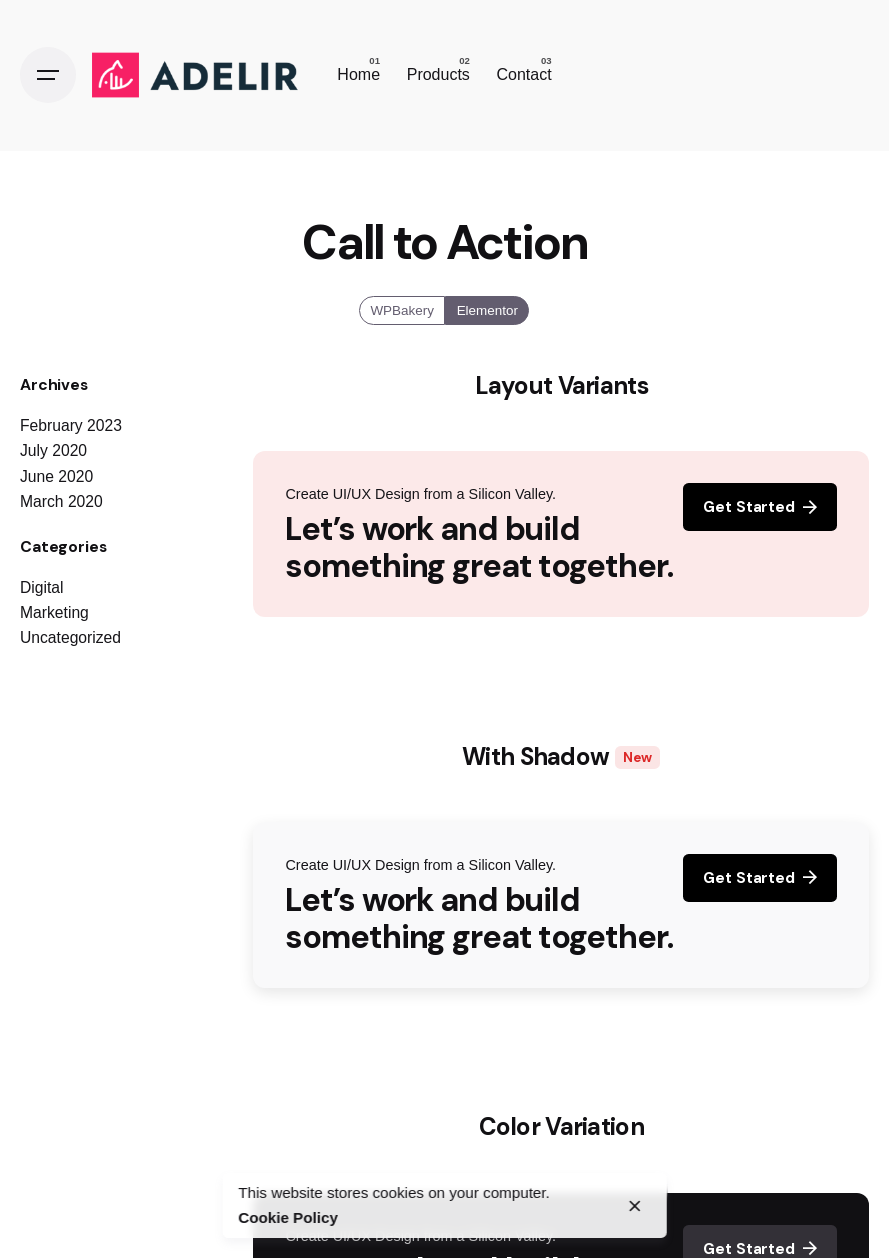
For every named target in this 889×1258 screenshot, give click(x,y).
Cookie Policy (288, 1217)
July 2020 (53, 450)
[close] (635, 1206)
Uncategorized (70, 637)
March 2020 (61, 501)
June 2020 (56, 476)
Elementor (487, 309)
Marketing (54, 612)
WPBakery (402, 309)
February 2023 (71, 425)
